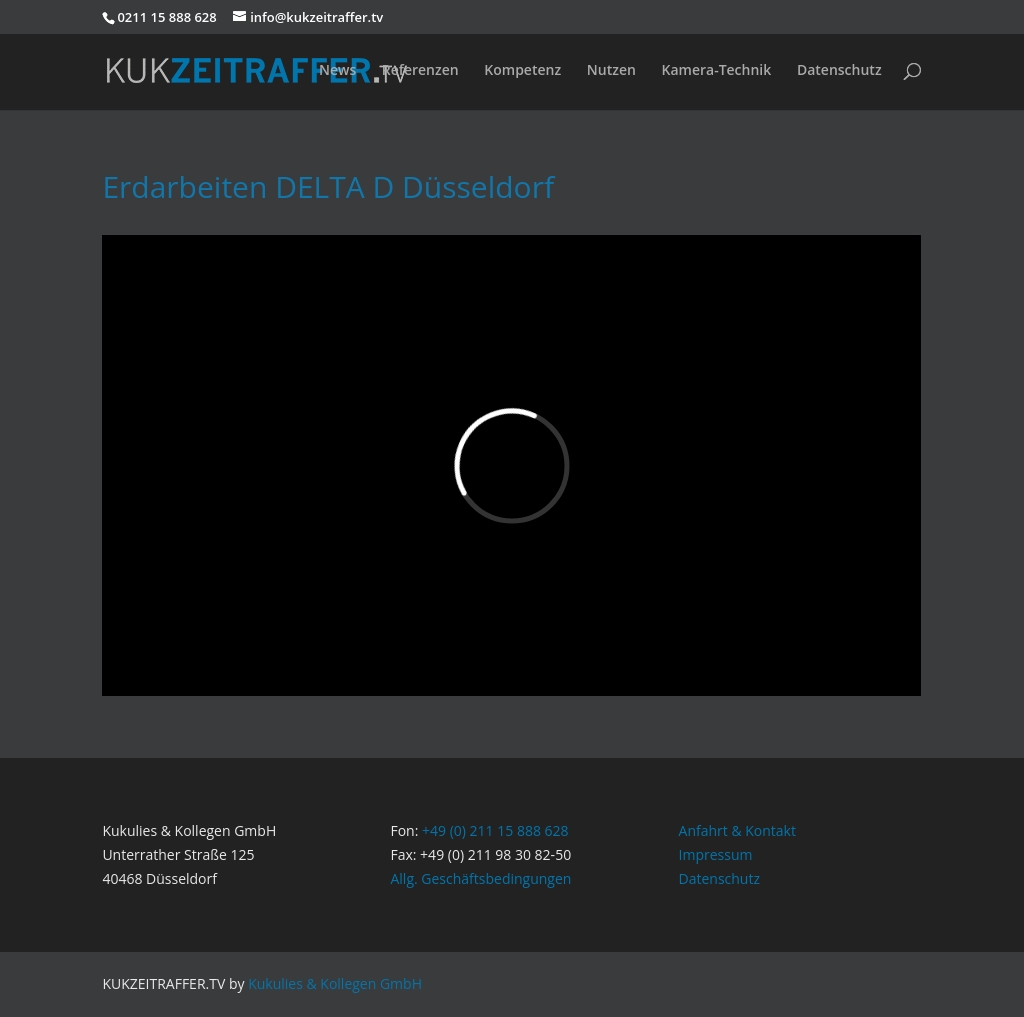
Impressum (716, 854)
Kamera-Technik (716, 71)
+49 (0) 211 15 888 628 (495, 830)
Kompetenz (522, 71)
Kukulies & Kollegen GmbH (335, 983)
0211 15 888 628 (166, 17)
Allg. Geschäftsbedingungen (480, 878)
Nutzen (611, 71)
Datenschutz (839, 71)
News (337, 71)
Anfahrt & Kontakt (737, 830)
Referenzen (420, 71)
